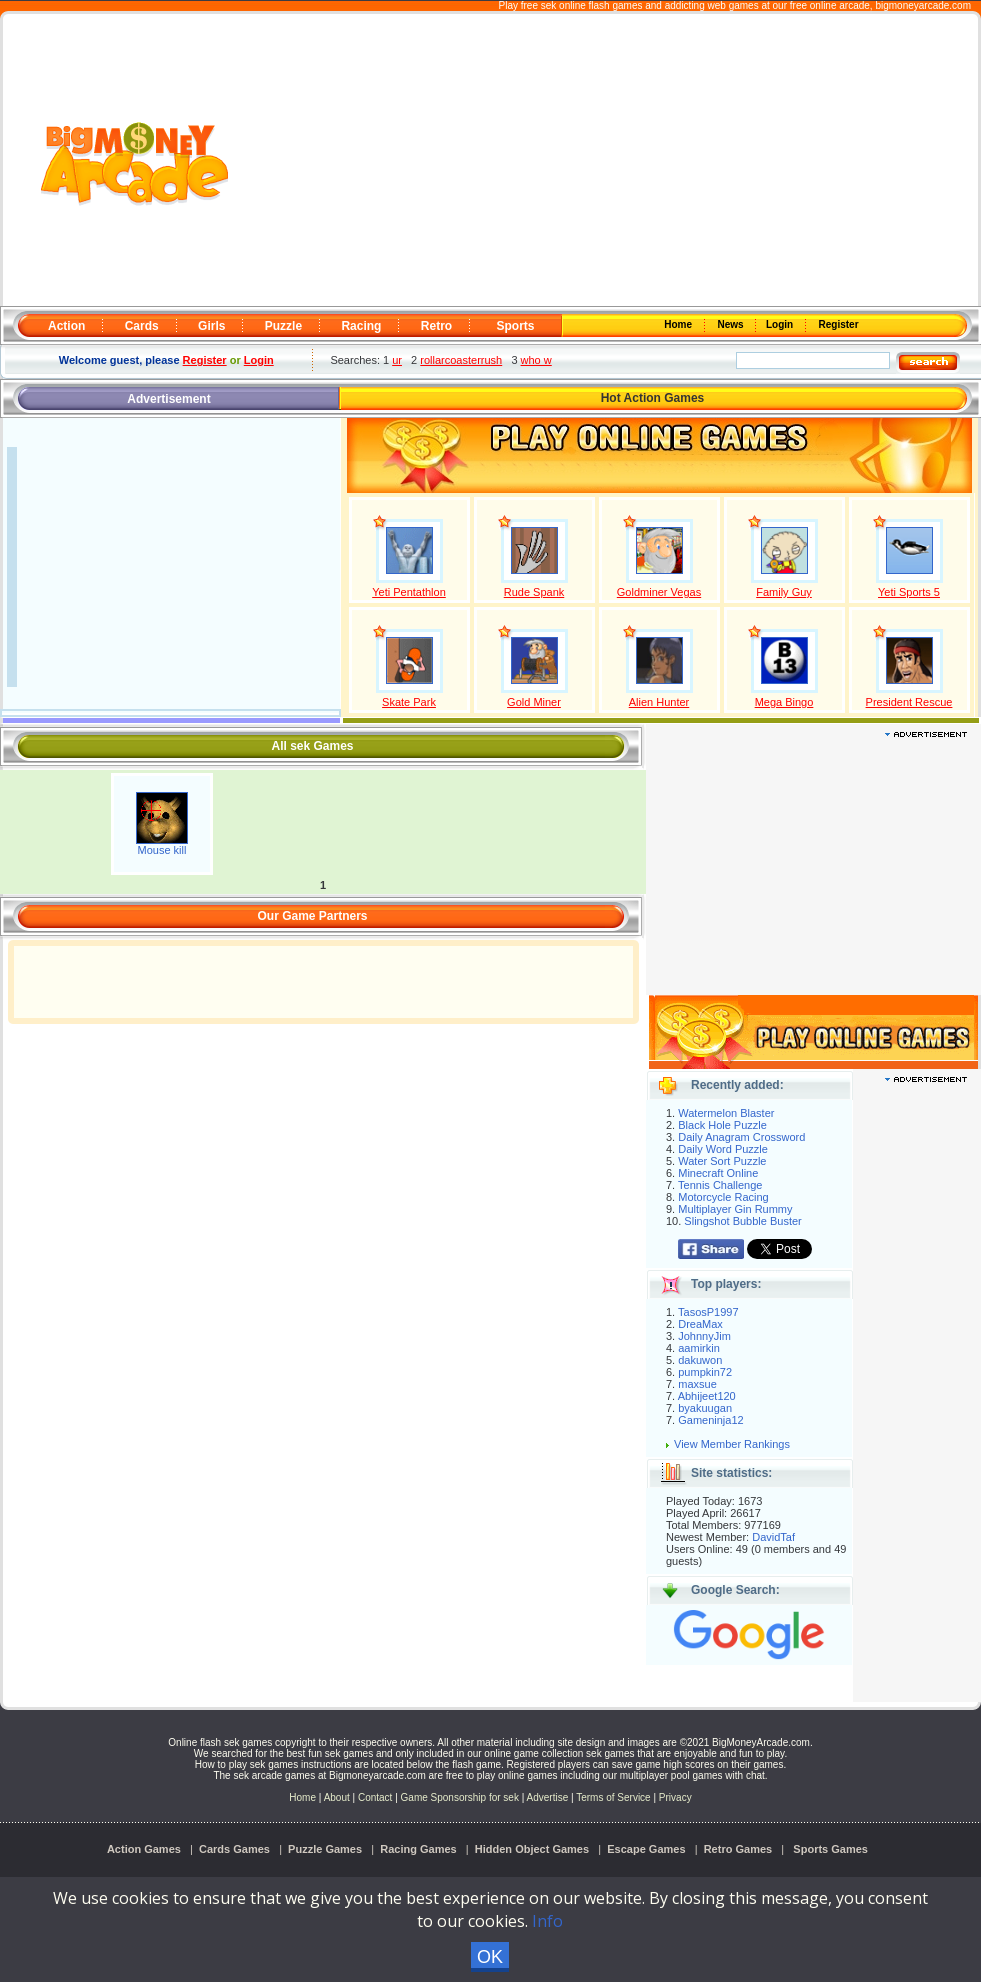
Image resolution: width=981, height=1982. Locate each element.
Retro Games (738, 1849)
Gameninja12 (710, 1420)
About (337, 1797)
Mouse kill (162, 850)
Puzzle (283, 326)
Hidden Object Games (532, 1849)
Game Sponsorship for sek (460, 1797)
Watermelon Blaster (726, 1113)
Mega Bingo (784, 702)
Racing (361, 326)
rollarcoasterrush (461, 360)
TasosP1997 (708, 1312)
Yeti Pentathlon (409, 592)
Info (547, 1921)
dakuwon (700, 1360)
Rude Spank (534, 592)
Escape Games (646, 1849)
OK (490, 1957)
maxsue (697, 1384)
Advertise (548, 1797)
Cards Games (234, 1849)
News (732, 324)
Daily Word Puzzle (723, 1149)
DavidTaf (773, 1537)
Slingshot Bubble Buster (742, 1221)
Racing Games (418, 1849)
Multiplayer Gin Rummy (735, 1209)
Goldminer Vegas (659, 592)
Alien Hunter (659, 702)
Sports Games (830, 1849)
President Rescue (909, 702)
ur (397, 360)
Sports (515, 326)
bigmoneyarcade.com (923, 5)
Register (837, 324)
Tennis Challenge (720, 1185)
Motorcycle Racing (723, 1197)
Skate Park (409, 702)
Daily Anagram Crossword (741, 1137)
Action (66, 326)
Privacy (675, 1797)
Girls (211, 326)
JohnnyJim (704, 1336)
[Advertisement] (605, 161)
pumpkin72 (705, 1372)
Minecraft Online (718, 1173)
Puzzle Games (325, 1849)
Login (781, 324)
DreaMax (700, 1324)
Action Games (144, 1849)
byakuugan (705, 1408)
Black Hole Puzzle (722, 1125)
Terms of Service (614, 1797)
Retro (436, 326)
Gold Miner (534, 702)
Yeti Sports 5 (909, 592)
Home (680, 324)
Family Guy (784, 592)
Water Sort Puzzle (722, 1161)
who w (536, 360)
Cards (142, 326)
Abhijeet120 (707, 1396)
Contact (375, 1797)
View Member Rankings (732, 1444)
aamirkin (699, 1348)
